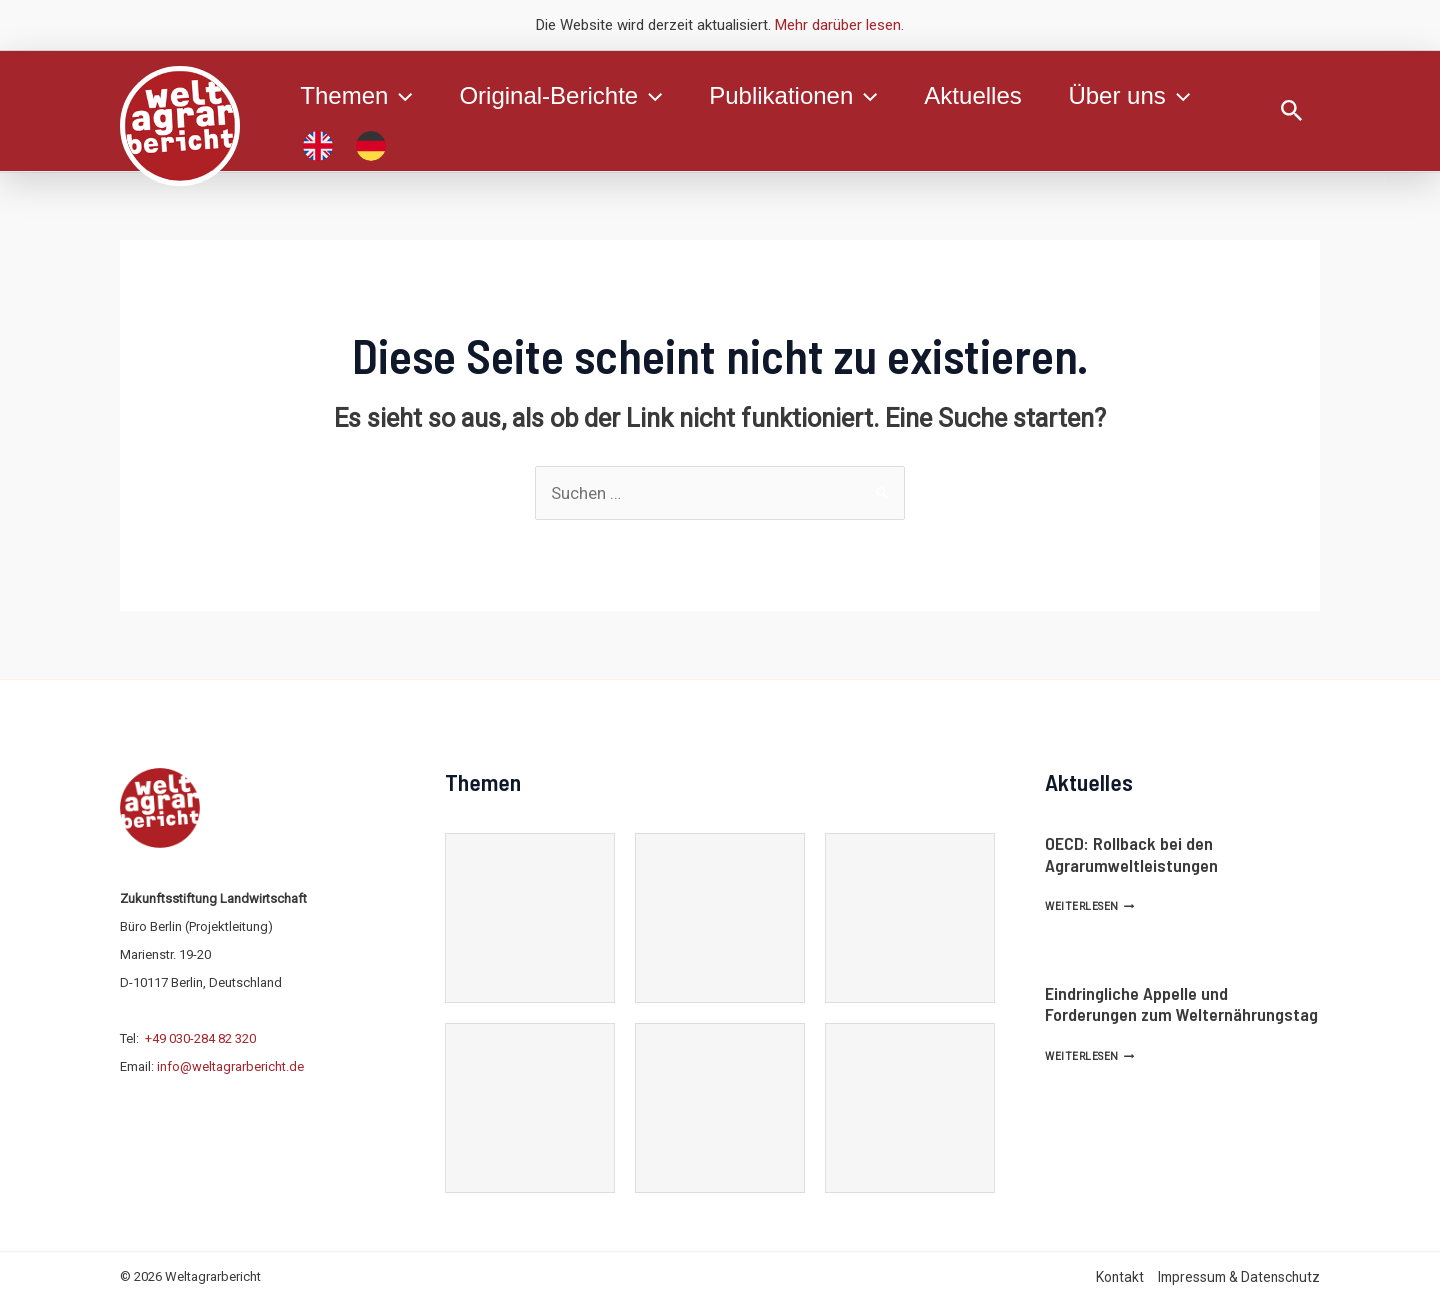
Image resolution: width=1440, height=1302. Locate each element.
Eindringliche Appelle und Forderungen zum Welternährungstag (1181, 1004)
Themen (357, 96)
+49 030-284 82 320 (200, 1038)
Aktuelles (977, 95)
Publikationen (797, 96)
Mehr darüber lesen (838, 25)
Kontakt (1120, 1277)
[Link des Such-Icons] (1292, 111)
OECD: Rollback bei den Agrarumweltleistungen (1131, 854)
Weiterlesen (1089, 906)
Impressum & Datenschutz (1239, 1277)
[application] (401, 96)
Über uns (1135, 96)
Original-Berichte (562, 96)
